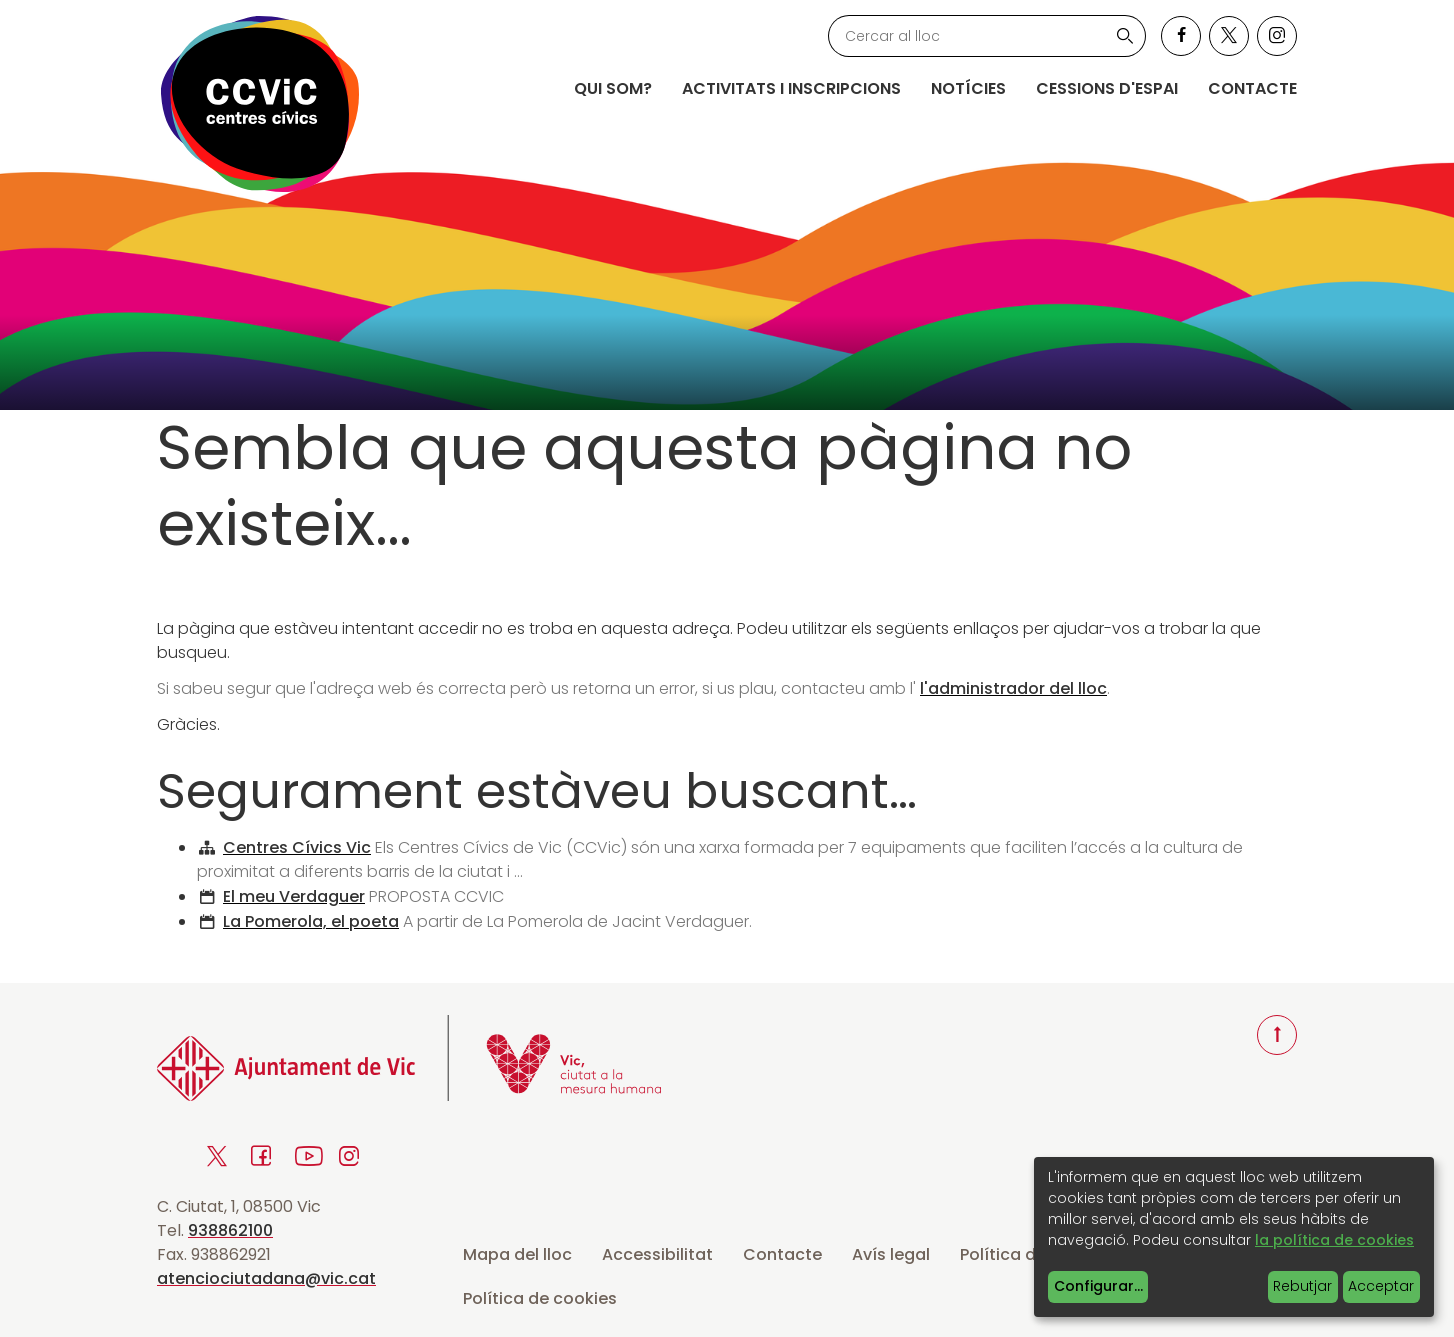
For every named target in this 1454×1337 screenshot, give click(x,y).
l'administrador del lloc (1013, 688)
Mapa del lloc (517, 1254)
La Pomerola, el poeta (311, 921)
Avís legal (891, 1254)
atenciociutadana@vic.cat (266, 1278)
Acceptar (1381, 1286)
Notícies (968, 88)
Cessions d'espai (1107, 88)
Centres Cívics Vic (297, 847)
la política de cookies (1334, 1240)
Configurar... (1098, 1286)
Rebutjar (1302, 1286)
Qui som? (613, 88)
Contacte (1252, 88)
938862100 (230, 1230)
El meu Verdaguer (294, 896)
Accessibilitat (657, 1254)
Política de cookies (540, 1298)
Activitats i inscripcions (791, 88)
